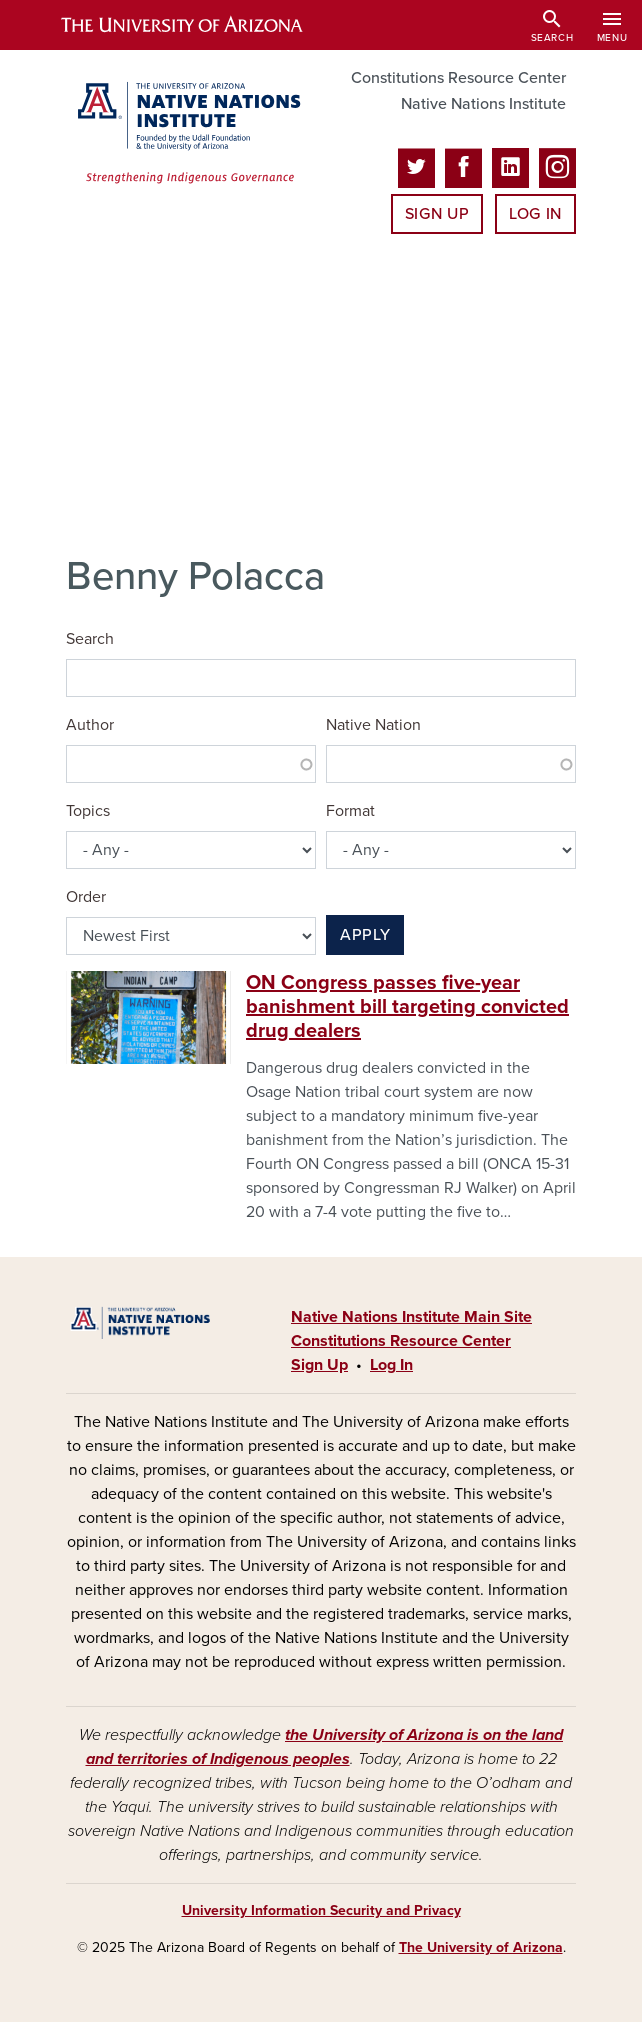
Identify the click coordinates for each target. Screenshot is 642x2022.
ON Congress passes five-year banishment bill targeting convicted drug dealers (407, 1007)
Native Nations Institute (483, 104)
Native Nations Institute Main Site (411, 1317)
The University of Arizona (481, 1947)
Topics (88, 811)
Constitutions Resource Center (458, 78)
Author (90, 725)
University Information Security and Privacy (321, 1910)
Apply (365, 935)
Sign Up (437, 214)
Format (350, 811)
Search (90, 639)
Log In (535, 214)
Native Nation (373, 725)
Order (86, 897)
